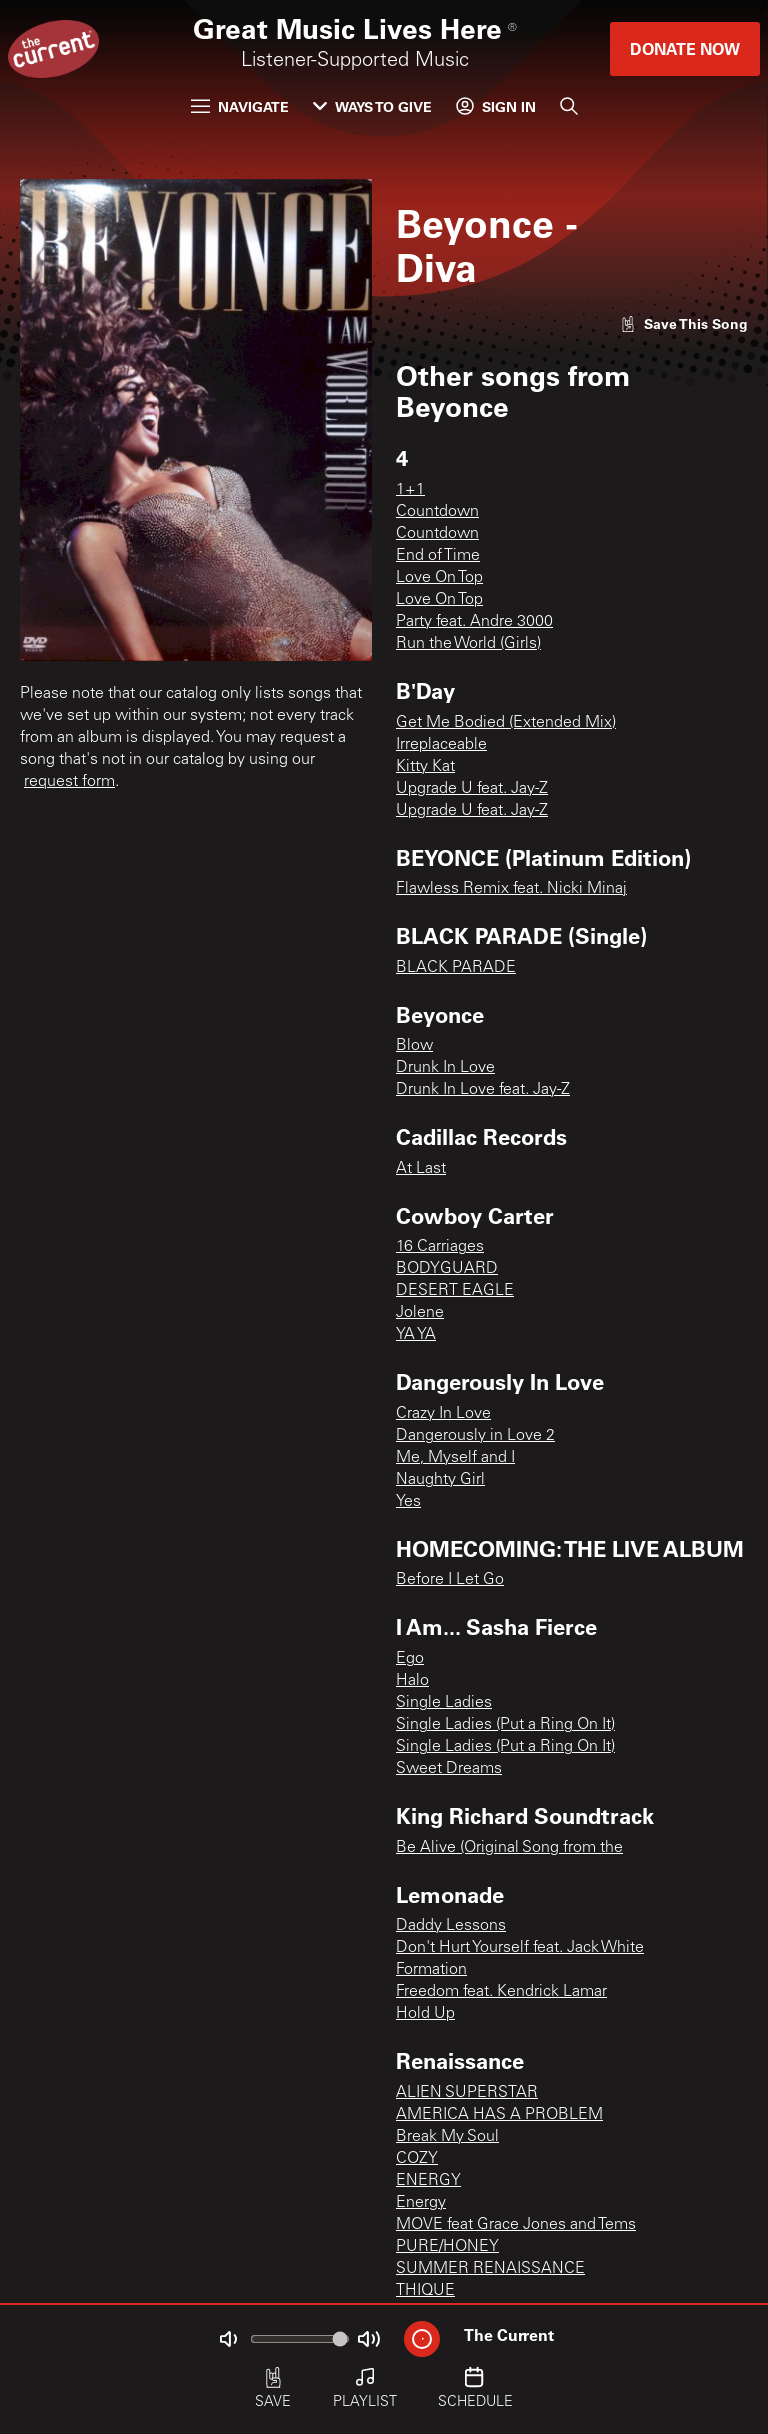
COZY (417, 2159)
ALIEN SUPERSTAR (467, 2093)
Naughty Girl (440, 1480)
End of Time (438, 556)
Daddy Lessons (451, 1926)
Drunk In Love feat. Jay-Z (483, 1090)
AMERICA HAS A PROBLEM (499, 2115)
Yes (408, 1502)
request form (69, 782)
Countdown (437, 512)
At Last (421, 1169)
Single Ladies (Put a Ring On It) (505, 1725)
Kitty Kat (425, 767)
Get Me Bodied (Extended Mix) (506, 723)
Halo (412, 1681)
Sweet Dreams (449, 1769)
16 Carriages (440, 1247)
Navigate (240, 106)
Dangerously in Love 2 (475, 1436)
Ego (410, 1659)
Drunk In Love (445, 1068)
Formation (431, 1970)
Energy (421, 2203)
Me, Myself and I (455, 1458)
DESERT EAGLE (455, 1291)
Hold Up (425, 2014)
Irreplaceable (441, 745)
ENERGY (428, 2181)
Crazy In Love (443, 1414)
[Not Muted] (228, 2339)
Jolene (420, 1313)
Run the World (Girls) (468, 644)
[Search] (569, 106)
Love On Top (439, 578)
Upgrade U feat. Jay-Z (472, 789)
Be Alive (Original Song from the (509, 1848)
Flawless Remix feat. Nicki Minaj (511, 889)
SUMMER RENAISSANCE (490, 2269)
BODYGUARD (447, 1269)
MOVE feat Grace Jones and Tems (516, 2225)
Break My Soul (447, 2137)
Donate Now (685, 48)
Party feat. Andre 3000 (474, 622)
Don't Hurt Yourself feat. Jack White (520, 1948)
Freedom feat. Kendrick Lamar (501, 1992)
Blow (414, 1046)
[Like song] (684, 323)
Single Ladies (444, 1703)
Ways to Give (372, 106)
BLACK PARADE (456, 968)
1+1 (410, 490)
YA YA (416, 1335)
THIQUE (425, 2291)
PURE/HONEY (447, 2247)
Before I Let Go (450, 1580)
